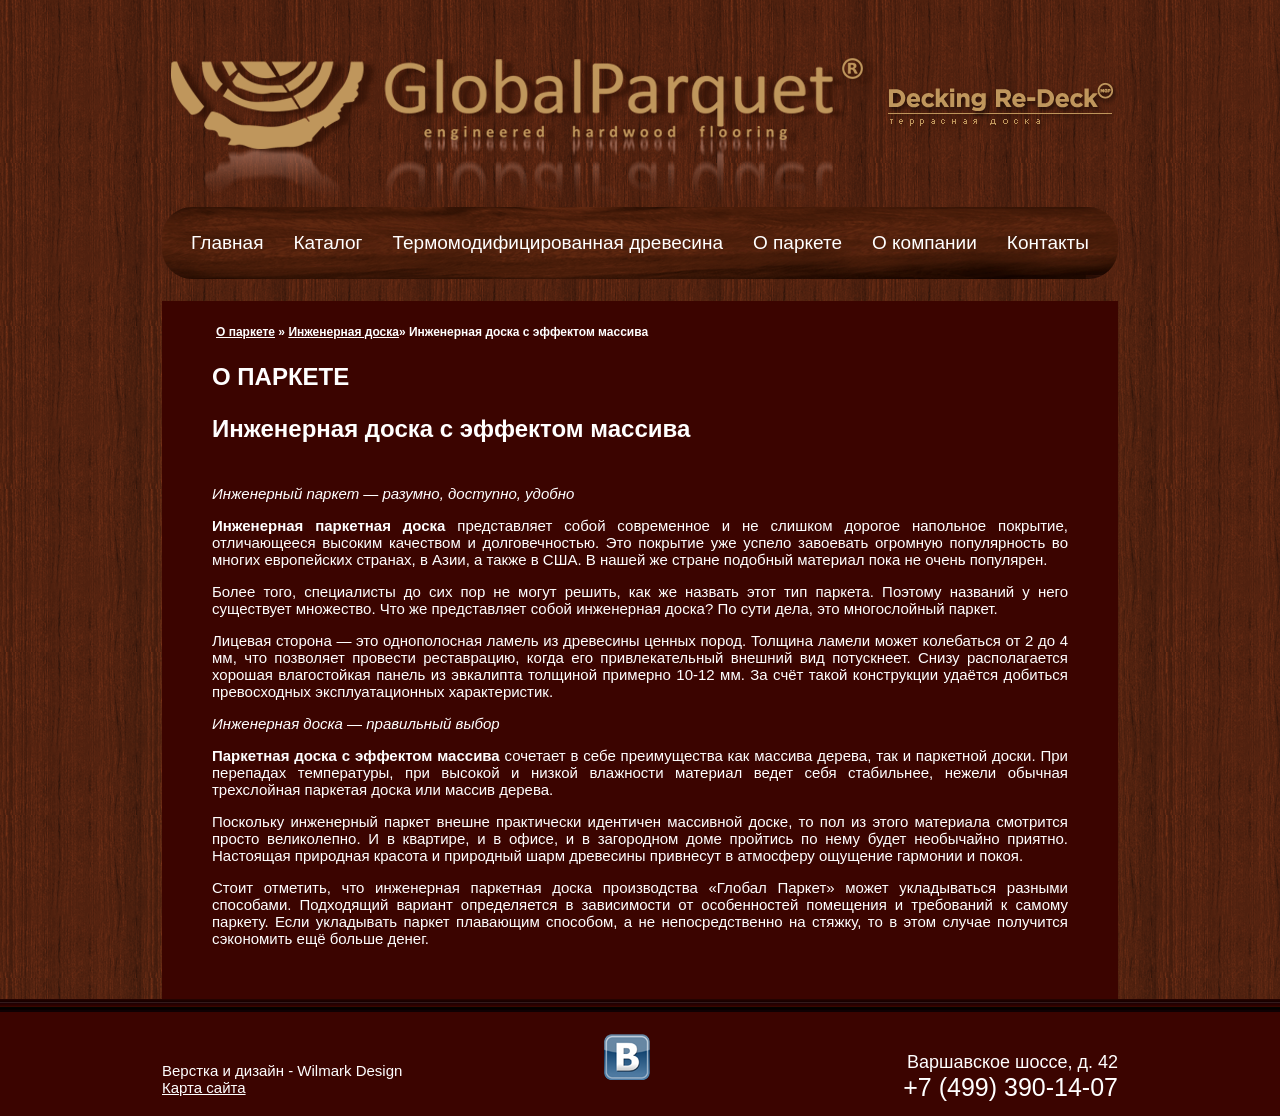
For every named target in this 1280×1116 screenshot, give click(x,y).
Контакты (1048, 242)
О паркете (797, 242)
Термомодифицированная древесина (558, 242)
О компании (924, 242)
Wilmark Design (349, 1070)
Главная (227, 242)
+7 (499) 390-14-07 (1010, 1087)
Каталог (327, 242)
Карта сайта (204, 1087)
